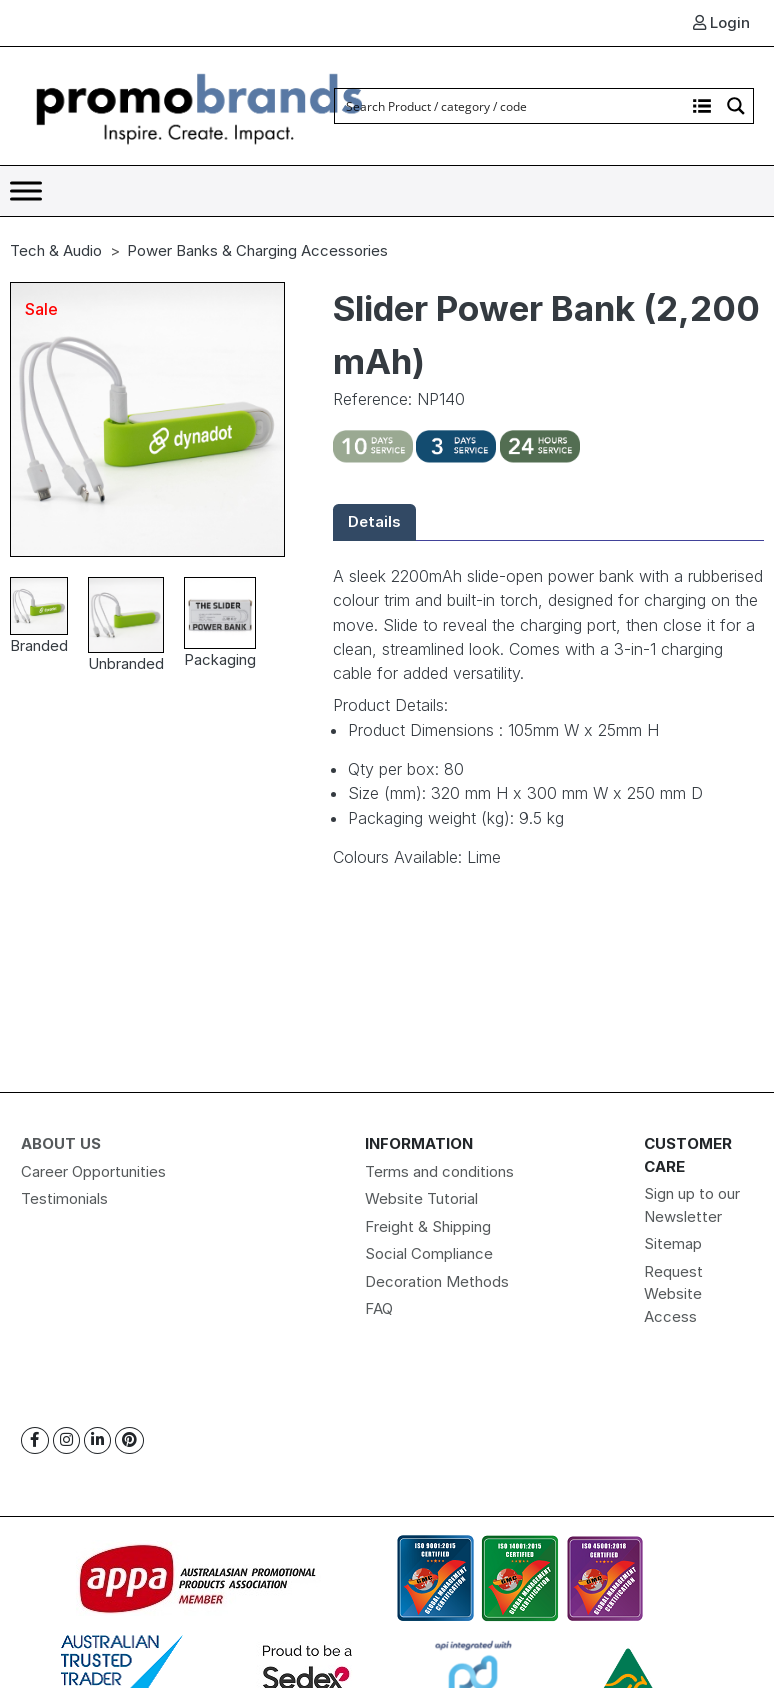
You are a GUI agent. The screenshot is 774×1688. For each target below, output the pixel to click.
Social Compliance (429, 1253)
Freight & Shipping (428, 1226)
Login (721, 22)
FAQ (379, 1308)
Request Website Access (673, 1294)
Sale (41, 309)
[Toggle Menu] (26, 190)
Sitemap (673, 1243)
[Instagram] (66, 1440)
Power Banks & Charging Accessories (257, 250)
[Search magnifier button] (736, 106)
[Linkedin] (97, 1440)
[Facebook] (35, 1440)
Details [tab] (374, 521)
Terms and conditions (439, 1171)
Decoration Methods (437, 1281)
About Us (61, 1143)
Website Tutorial (421, 1198)
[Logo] (200, 104)
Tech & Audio (56, 250)
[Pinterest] (129, 1440)
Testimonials (64, 1198)
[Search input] (511, 106)
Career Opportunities (93, 1171)
